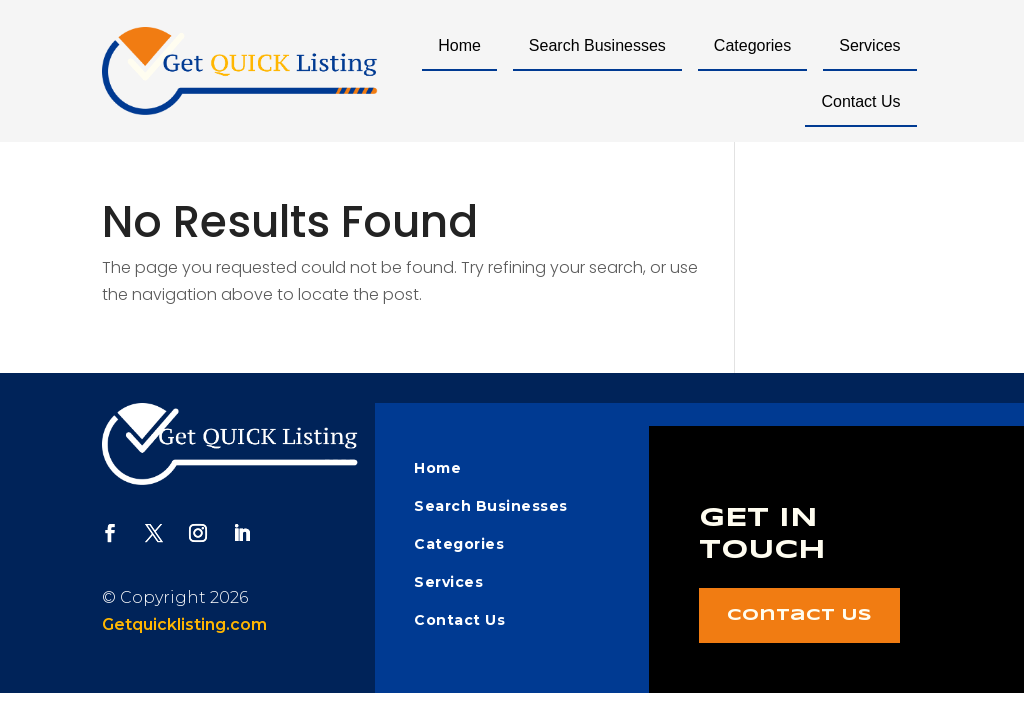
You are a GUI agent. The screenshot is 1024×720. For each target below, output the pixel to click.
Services (869, 45)
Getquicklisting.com (184, 624)
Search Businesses (597, 45)
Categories (752, 45)
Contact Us (860, 101)
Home (459, 45)
